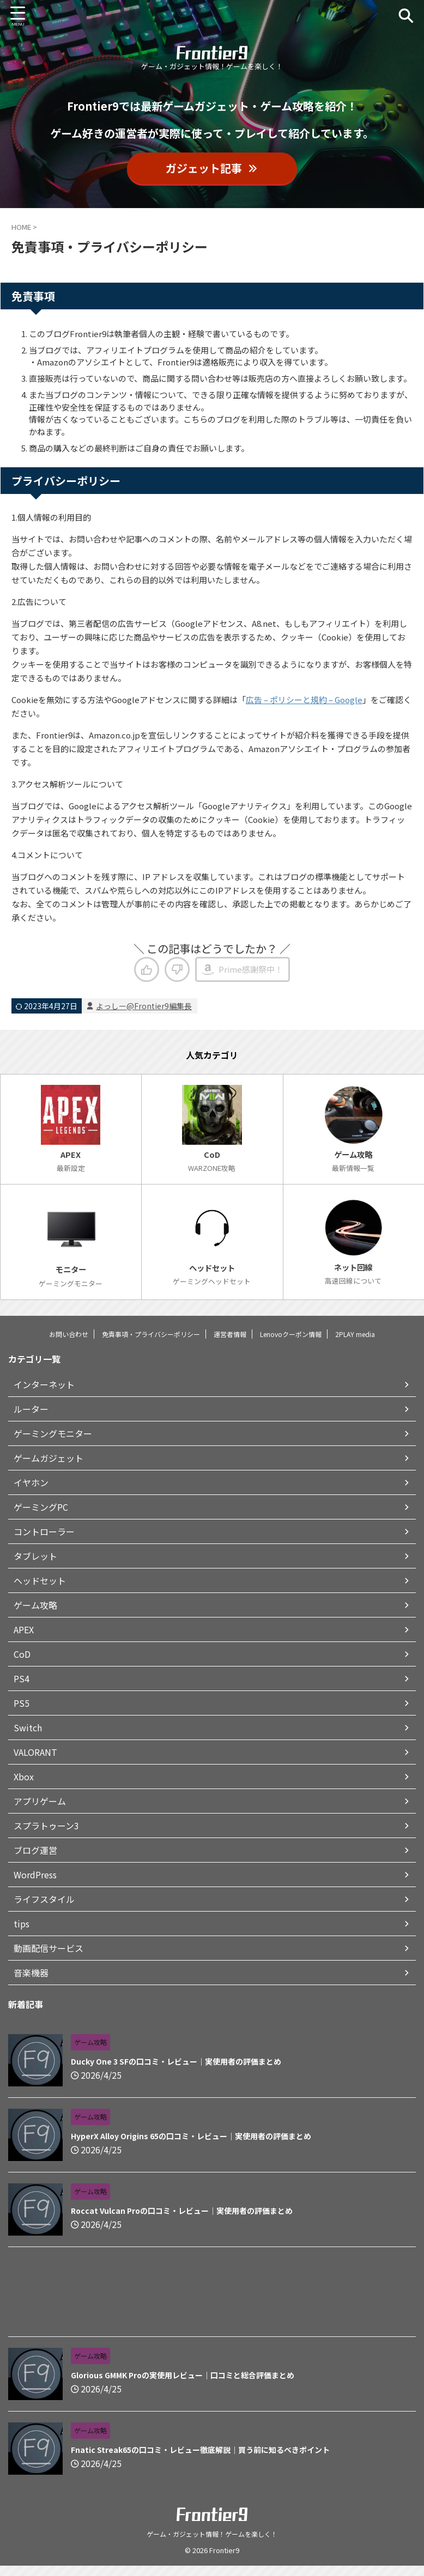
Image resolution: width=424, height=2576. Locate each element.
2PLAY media (355, 1343)
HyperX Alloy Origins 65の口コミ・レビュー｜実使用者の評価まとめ (191, 2145)
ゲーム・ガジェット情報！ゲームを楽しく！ (212, 2543)
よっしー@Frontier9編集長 (144, 1005)
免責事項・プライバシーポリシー (151, 1343)
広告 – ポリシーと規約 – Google (304, 699)
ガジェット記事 (212, 168)
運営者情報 (230, 1343)
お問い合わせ (68, 1343)
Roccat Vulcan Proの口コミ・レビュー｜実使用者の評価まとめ (182, 2220)
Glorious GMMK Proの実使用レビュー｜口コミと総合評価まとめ (182, 2384)
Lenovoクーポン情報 (291, 1343)
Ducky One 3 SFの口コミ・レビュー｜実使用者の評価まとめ (176, 2071)
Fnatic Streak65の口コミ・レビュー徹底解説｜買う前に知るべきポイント (200, 2459)
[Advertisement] (212, 2304)
